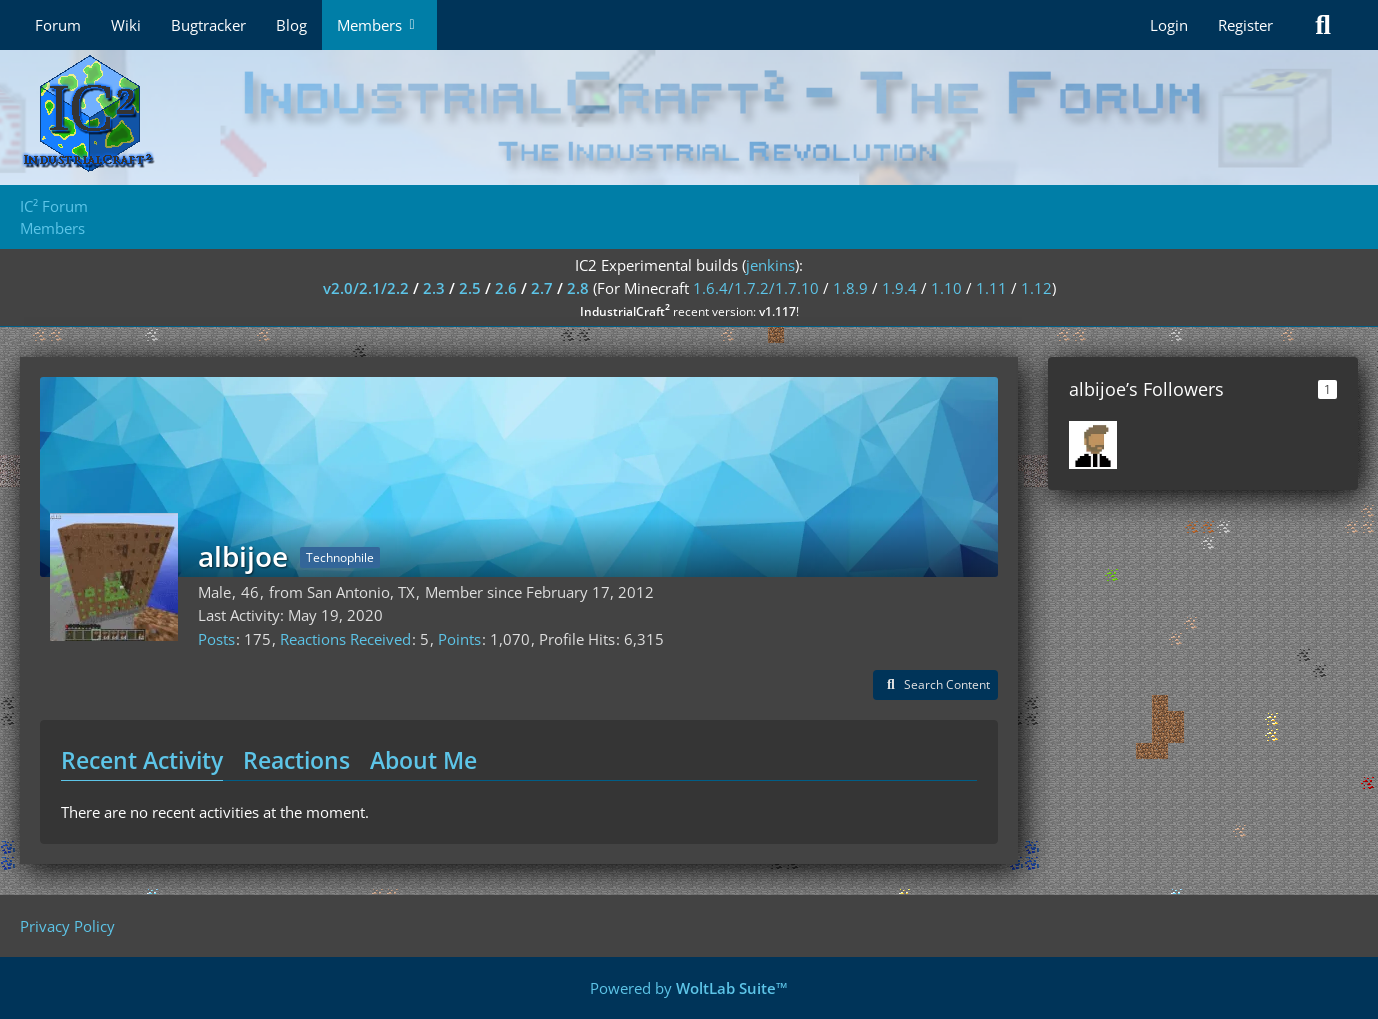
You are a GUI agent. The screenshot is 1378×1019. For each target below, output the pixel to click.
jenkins (770, 265)
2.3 (434, 288)
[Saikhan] (1093, 445)
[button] (935, 685)
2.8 (578, 288)
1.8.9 (850, 288)
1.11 (991, 288)
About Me (423, 760)
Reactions (296, 760)
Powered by (689, 988)
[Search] (1323, 25)
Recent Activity (142, 760)
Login (1169, 25)
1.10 (946, 288)
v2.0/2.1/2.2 (366, 288)
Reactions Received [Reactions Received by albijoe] (345, 639)
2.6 (506, 288)
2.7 (542, 288)
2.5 (470, 288)
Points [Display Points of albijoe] (459, 639)
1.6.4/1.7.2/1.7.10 (756, 288)
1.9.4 (899, 288)
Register (1245, 25)
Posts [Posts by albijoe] (216, 639)
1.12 (1036, 288)
